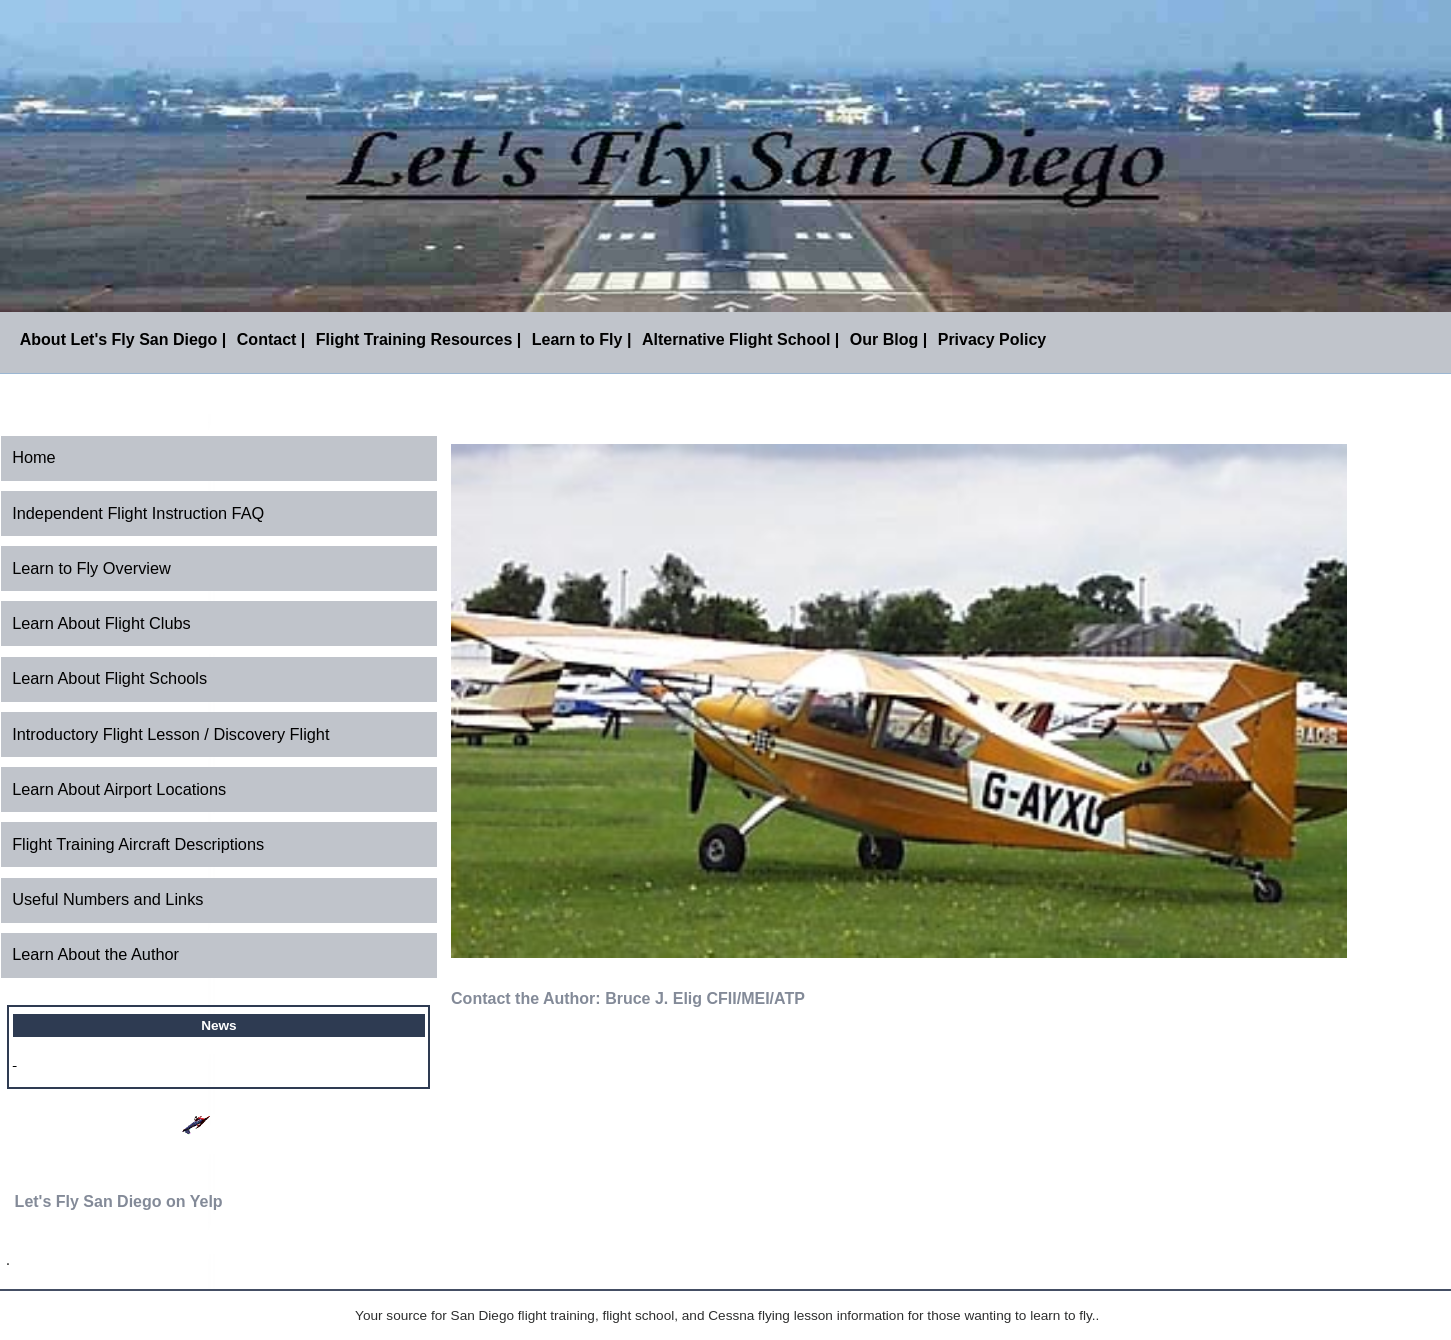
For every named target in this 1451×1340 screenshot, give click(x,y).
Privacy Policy (992, 339)
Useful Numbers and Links (107, 899)
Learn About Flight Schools (109, 678)
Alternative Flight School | (740, 339)
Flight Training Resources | (418, 339)
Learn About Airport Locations (119, 789)
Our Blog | (888, 339)
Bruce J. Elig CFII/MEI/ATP (705, 998)
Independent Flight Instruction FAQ (138, 513)
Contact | (271, 339)
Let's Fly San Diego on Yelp (119, 1201)
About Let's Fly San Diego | (123, 339)
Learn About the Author (95, 954)
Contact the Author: (526, 998)
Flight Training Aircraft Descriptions (138, 844)
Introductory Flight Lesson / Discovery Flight (170, 734)
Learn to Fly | (582, 339)
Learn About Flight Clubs (101, 623)
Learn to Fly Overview (91, 568)
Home (34, 457)
